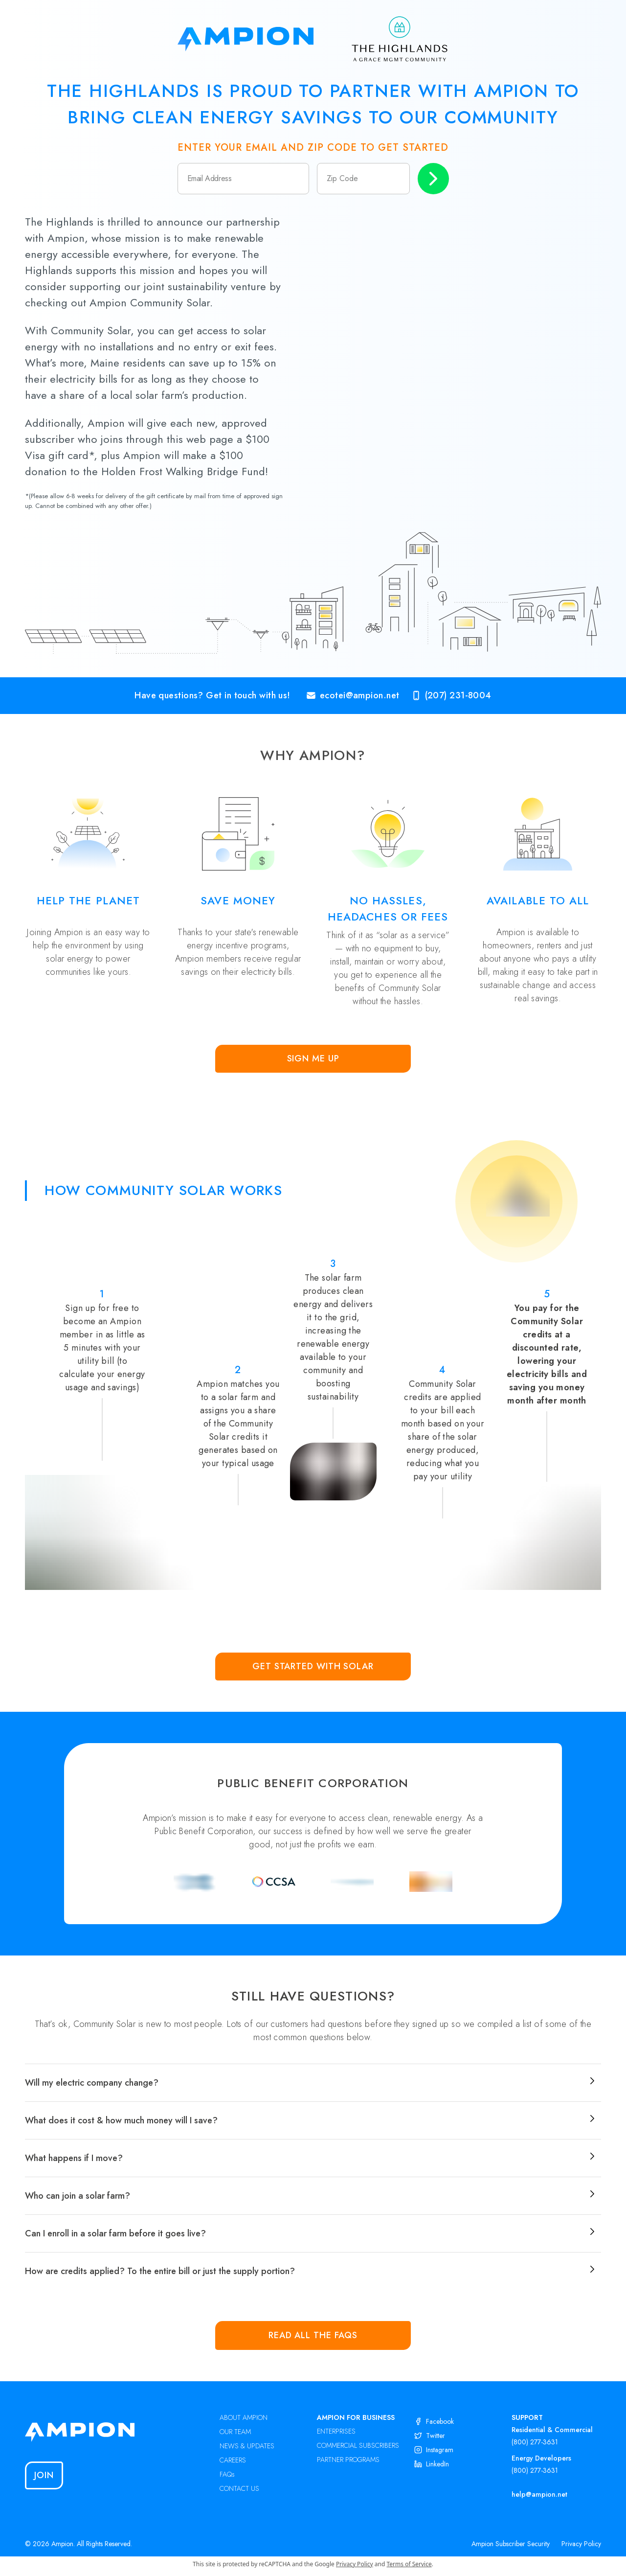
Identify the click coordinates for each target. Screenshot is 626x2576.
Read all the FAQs (313, 2335)
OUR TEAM (235, 2432)
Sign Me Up (313, 1058)
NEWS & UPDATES (247, 2446)
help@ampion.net (539, 2494)
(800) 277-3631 (535, 2442)
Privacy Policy (581, 2544)
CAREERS (233, 2460)
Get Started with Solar (313, 1666)
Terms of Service (409, 2564)
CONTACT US (239, 2488)
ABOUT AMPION (244, 2417)
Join (44, 2475)
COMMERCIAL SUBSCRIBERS (358, 2445)
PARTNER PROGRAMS (348, 2459)
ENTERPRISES (336, 2431)
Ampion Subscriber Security (510, 2544)
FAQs (227, 2474)
